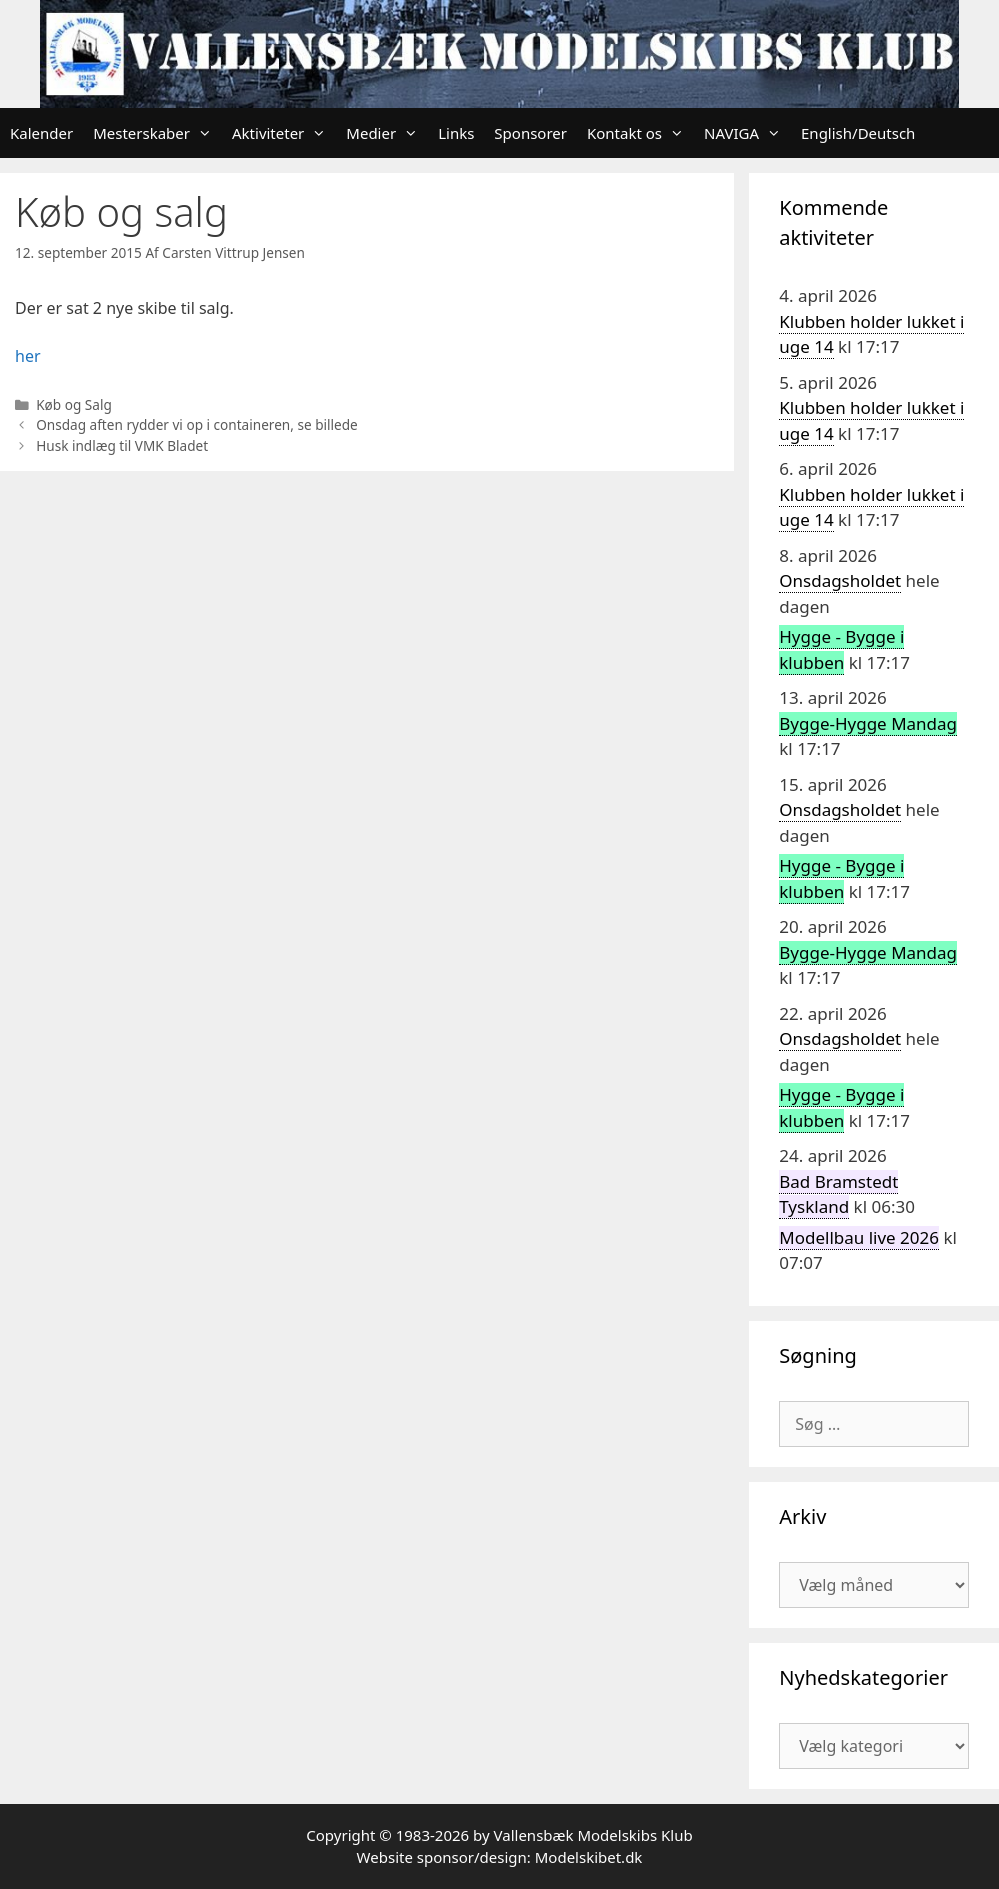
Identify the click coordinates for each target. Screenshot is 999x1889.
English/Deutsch (858, 133)
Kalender (41, 133)
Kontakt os (640, 133)
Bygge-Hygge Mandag (868, 723)
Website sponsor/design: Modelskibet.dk (500, 1857)
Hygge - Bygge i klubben (841, 649)
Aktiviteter (284, 133)
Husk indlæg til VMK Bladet (122, 445)
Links (456, 133)
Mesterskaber (157, 133)
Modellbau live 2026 (859, 1237)
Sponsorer (530, 133)
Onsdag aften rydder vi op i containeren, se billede (197, 424)
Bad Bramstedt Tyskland (838, 1194)
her (28, 356)
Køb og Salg (74, 404)
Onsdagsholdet (840, 580)
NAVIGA (747, 133)
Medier (387, 133)
